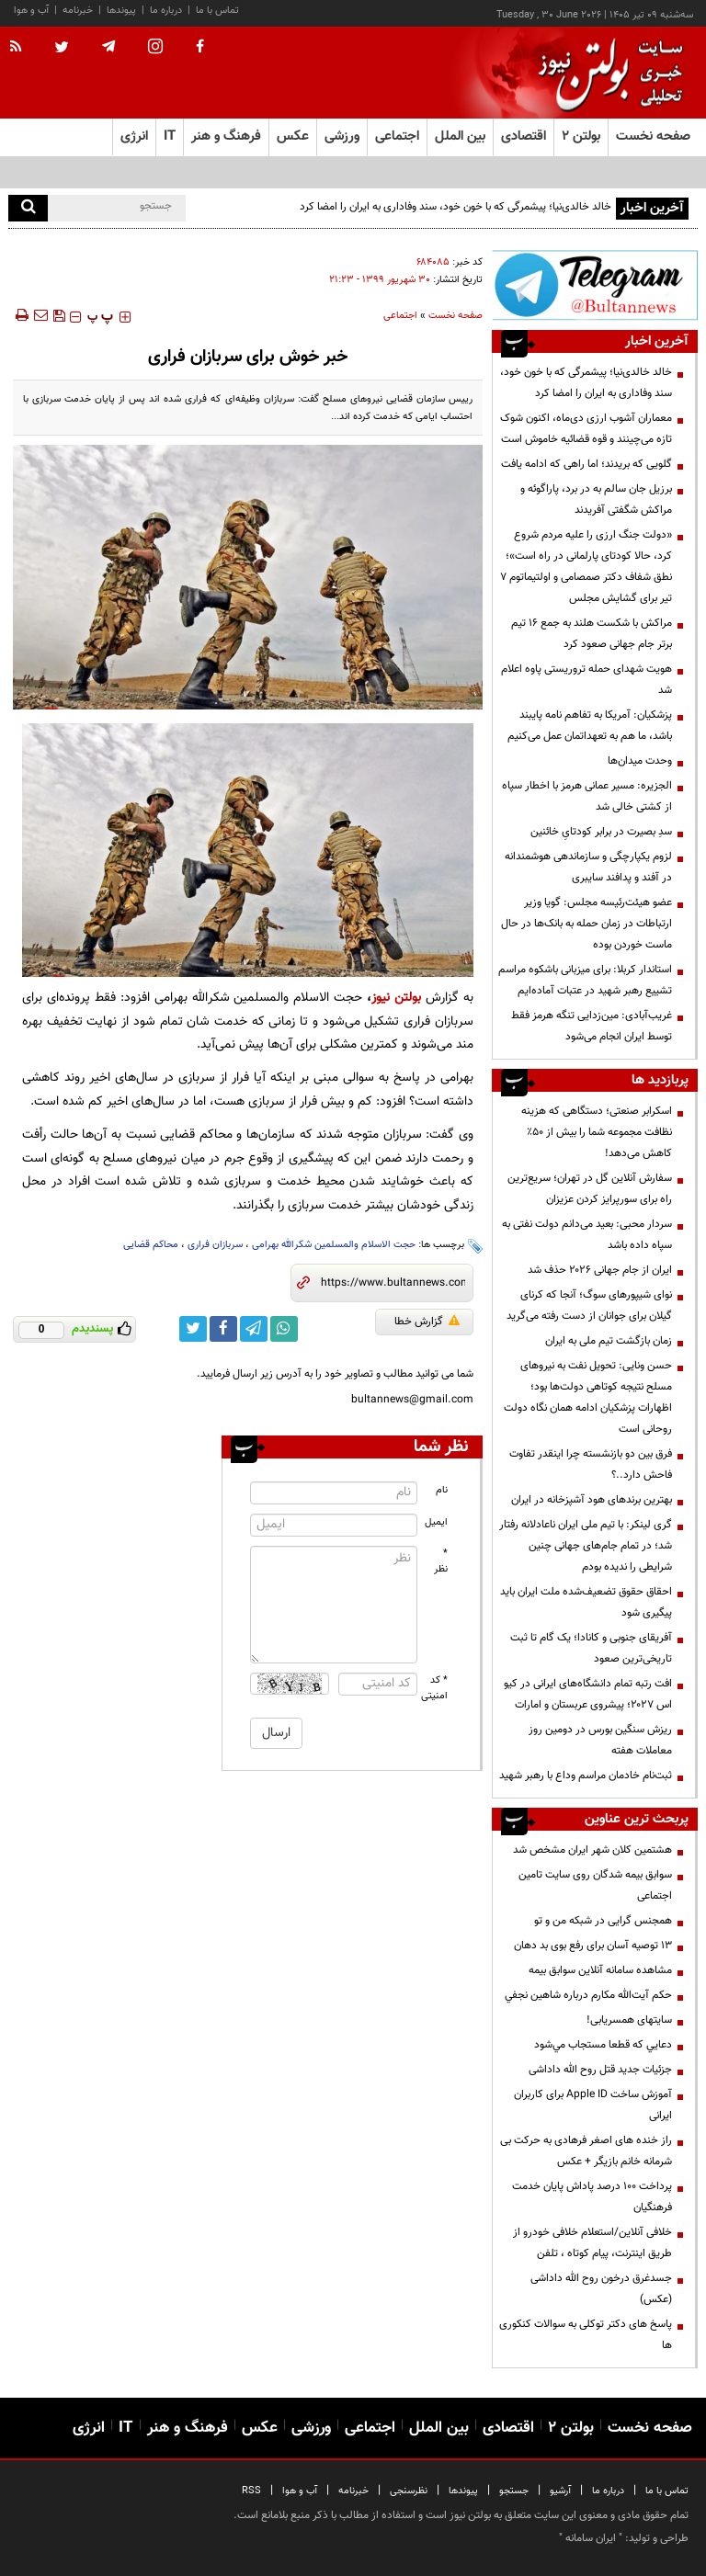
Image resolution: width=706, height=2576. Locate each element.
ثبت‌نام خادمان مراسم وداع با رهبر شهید (585, 1775)
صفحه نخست (653, 136)
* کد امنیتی (435, 1688)
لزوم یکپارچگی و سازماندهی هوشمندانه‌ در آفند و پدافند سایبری (588, 867)
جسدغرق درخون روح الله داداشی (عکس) (601, 2289)
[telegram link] (254, 1329)
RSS (251, 2491)
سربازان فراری (215, 1245)
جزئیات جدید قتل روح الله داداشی (600, 2069)
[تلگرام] (595, 285)
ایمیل (436, 1522)
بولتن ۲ (581, 136)
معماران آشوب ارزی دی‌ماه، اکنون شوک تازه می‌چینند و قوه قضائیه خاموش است (586, 429)
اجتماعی (400, 315)
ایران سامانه (590, 2538)
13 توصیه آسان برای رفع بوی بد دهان (593, 1945)
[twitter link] (193, 1329)
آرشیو (560, 2491)
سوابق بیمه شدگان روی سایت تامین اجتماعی (595, 1885)
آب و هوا (31, 10)
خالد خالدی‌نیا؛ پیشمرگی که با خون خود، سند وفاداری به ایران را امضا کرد (455, 207)
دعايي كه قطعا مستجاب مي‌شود (603, 2045)
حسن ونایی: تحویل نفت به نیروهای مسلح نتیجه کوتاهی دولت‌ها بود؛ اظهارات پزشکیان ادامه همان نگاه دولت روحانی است (588, 1397)
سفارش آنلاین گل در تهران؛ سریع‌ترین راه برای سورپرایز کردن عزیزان (589, 1189)
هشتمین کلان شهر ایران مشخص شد (592, 1850)
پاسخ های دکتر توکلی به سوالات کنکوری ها (585, 2335)
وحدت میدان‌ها (640, 761)
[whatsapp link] (284, 1329)
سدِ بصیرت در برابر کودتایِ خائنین (601, 831)
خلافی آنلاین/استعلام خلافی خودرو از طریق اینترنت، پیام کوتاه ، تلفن (592, 2243)
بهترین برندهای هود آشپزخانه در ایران (591, 1500)
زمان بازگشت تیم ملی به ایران (608, 1341)
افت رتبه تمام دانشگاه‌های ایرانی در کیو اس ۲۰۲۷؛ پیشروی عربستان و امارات (588, 1694)
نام (442, 1490)
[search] (28, 208)
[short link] (393, 1282)
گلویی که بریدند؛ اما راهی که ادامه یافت (586, 464)
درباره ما (166, 10)
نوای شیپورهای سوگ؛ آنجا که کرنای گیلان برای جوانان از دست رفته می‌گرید (589, 1305)
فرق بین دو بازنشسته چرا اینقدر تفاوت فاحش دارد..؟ (590, 1464)
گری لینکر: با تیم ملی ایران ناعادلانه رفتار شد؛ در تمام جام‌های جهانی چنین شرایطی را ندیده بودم (585, 1545)
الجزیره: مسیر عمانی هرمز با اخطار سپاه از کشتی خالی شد (587, 796)
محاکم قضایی (150, 1245)
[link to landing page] (606, 73)
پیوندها (121, 10)
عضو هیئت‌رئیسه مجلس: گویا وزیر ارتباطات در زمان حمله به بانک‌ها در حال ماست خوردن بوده (586, 923)
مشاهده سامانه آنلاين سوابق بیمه (600, 1970)
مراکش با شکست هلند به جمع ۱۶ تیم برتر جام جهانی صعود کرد (591, 634)
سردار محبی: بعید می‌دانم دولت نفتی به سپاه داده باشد (587, 1235)
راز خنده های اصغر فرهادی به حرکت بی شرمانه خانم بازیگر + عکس (586, 2151)
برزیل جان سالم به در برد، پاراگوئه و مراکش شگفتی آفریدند (596, 499)
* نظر (441, 1561)
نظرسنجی (408, 2491)
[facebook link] (223, 1329)
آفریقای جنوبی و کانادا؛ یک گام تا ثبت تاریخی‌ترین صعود (591, 1648)
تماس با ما (217, 10)
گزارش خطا (427, 1321)
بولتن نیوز (396, 997)
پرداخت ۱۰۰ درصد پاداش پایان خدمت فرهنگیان (592, 2197)
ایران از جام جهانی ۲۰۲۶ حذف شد (600, 1270)
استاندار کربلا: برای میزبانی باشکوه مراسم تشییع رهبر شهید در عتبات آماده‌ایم (585, 980)
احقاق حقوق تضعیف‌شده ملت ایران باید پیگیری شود (586, 1602)
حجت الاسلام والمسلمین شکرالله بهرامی (334, 1245)
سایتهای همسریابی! (629, 2020)
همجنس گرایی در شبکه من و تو (603, 1920)
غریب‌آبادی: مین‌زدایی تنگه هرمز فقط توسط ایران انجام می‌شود (591, 1026)
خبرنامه (78, 10)
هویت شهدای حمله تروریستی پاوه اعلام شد (586, 679)
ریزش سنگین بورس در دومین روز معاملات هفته (600, 1740)
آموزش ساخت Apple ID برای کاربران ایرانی (593, 2105)
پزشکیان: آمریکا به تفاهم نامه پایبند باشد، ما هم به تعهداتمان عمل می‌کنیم (589, 725)
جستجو (514, 2491)
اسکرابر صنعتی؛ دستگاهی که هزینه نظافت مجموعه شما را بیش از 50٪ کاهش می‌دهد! (596, 1132)
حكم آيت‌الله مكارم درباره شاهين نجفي (588, 1995)
